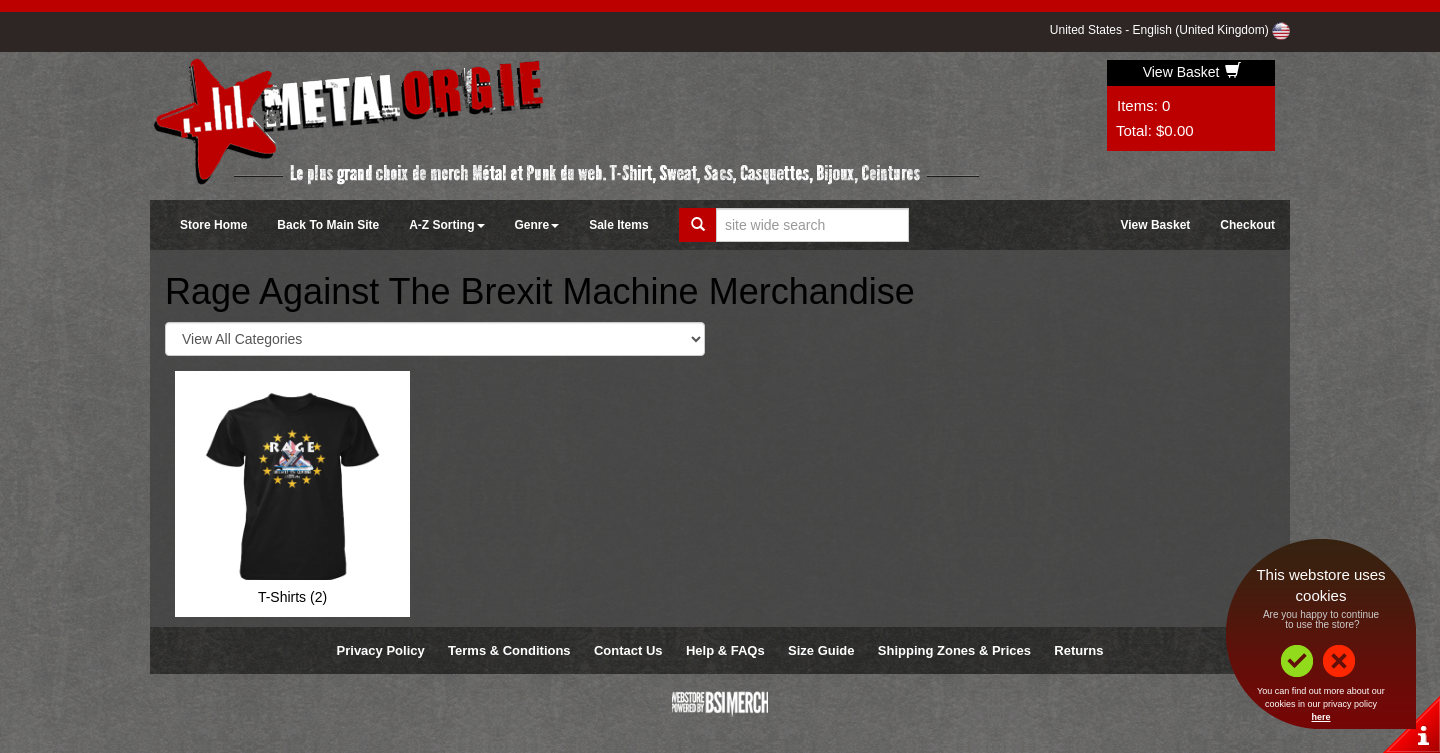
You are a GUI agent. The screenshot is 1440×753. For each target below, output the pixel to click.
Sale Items (618, 225)
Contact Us (628, 650)
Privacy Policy (381, 650)
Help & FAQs (725, 650)
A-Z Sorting (446, 225)
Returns (1078, 650)
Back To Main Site (328, 225)
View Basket (1192, 72)
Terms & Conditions (509, 650)
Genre (537, 225)
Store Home (213, 225)
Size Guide (821, 650)
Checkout (1247, 225)
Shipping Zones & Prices (954, 650)
